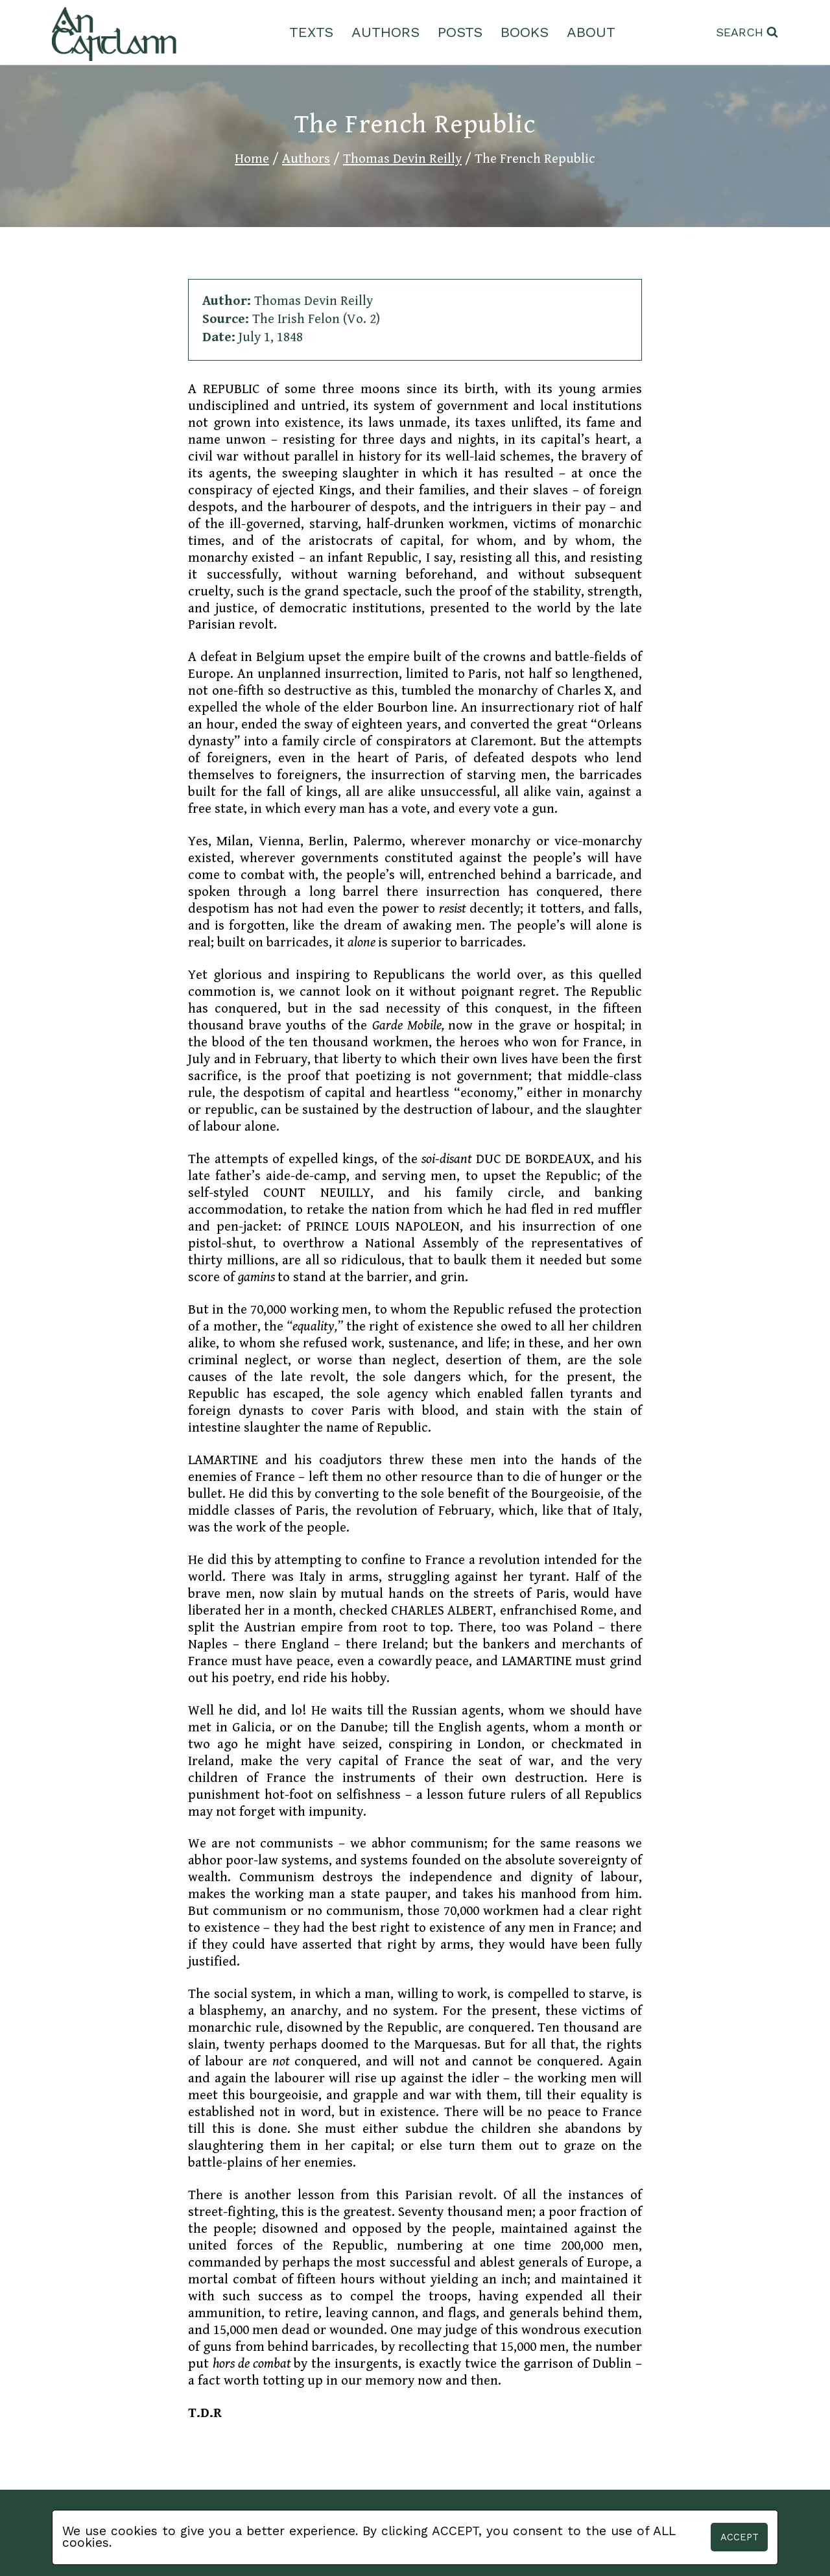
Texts (311, 32)
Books (525, 32)
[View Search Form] (747, 32)
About (591, 32)
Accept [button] (739, 2537)
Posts (460, 32)
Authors (385, 32)
